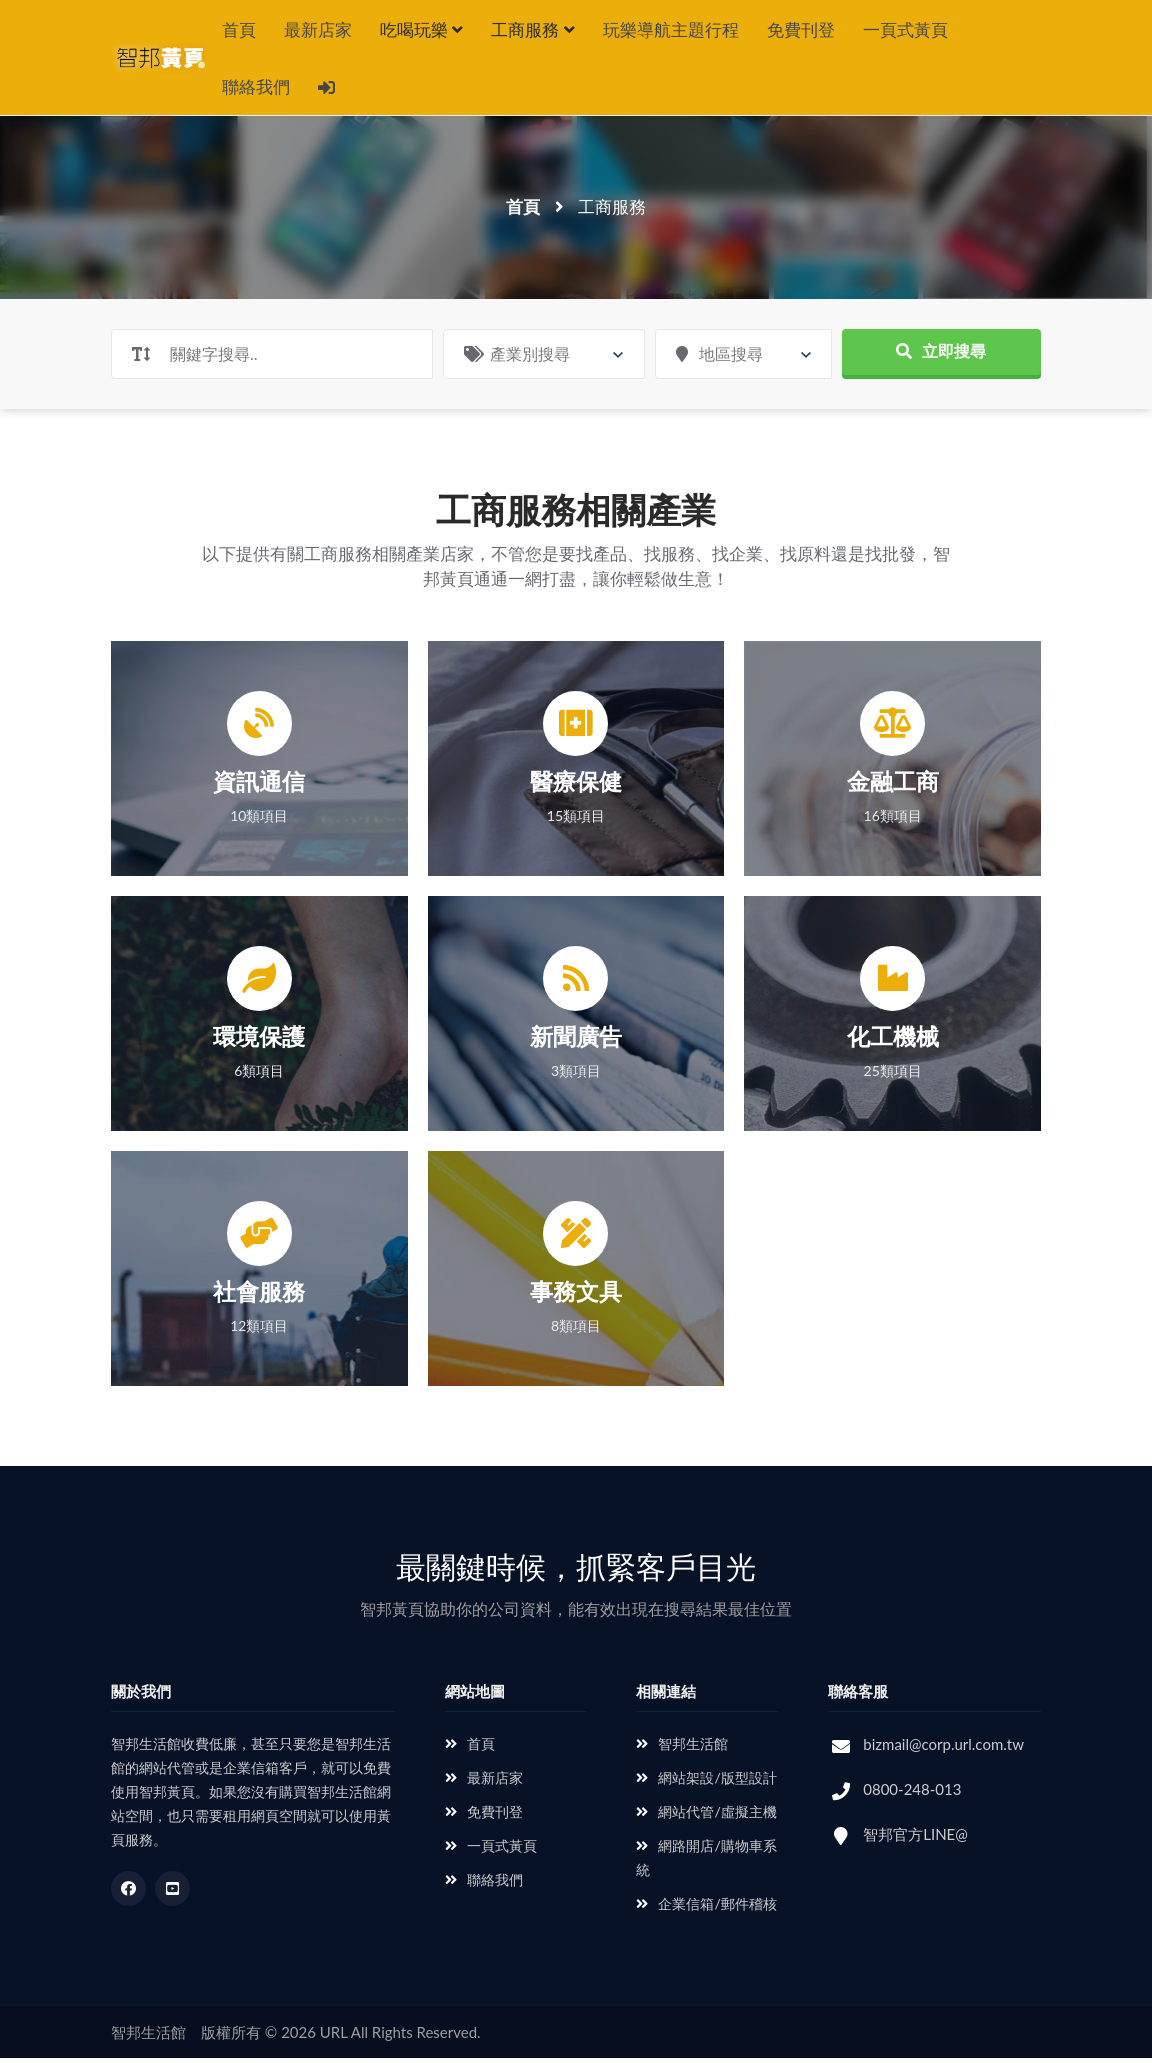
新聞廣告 (576, 1041)
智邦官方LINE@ (915, 1839)
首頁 (239, 29)
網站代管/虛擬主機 (706, 1816)
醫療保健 (576, 786)
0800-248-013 (912, 1794)
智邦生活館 (682, 1748)
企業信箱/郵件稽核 (706, 1908)
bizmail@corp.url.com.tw (943, 1749)
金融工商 (893, 786)
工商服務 (532, 29)
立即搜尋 (941, 355)
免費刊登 (801, 29)
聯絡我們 (256, 89)
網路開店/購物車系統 (706, 1862)
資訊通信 (259, 786)
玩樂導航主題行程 (671, 29)
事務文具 (576, 1296)
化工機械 (893, 1041)
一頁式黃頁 (905, 29)
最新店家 (318, 29)
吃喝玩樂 (421, 29)
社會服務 (259, 1296)
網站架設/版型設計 (706, 1782)
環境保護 (259, 1041)
